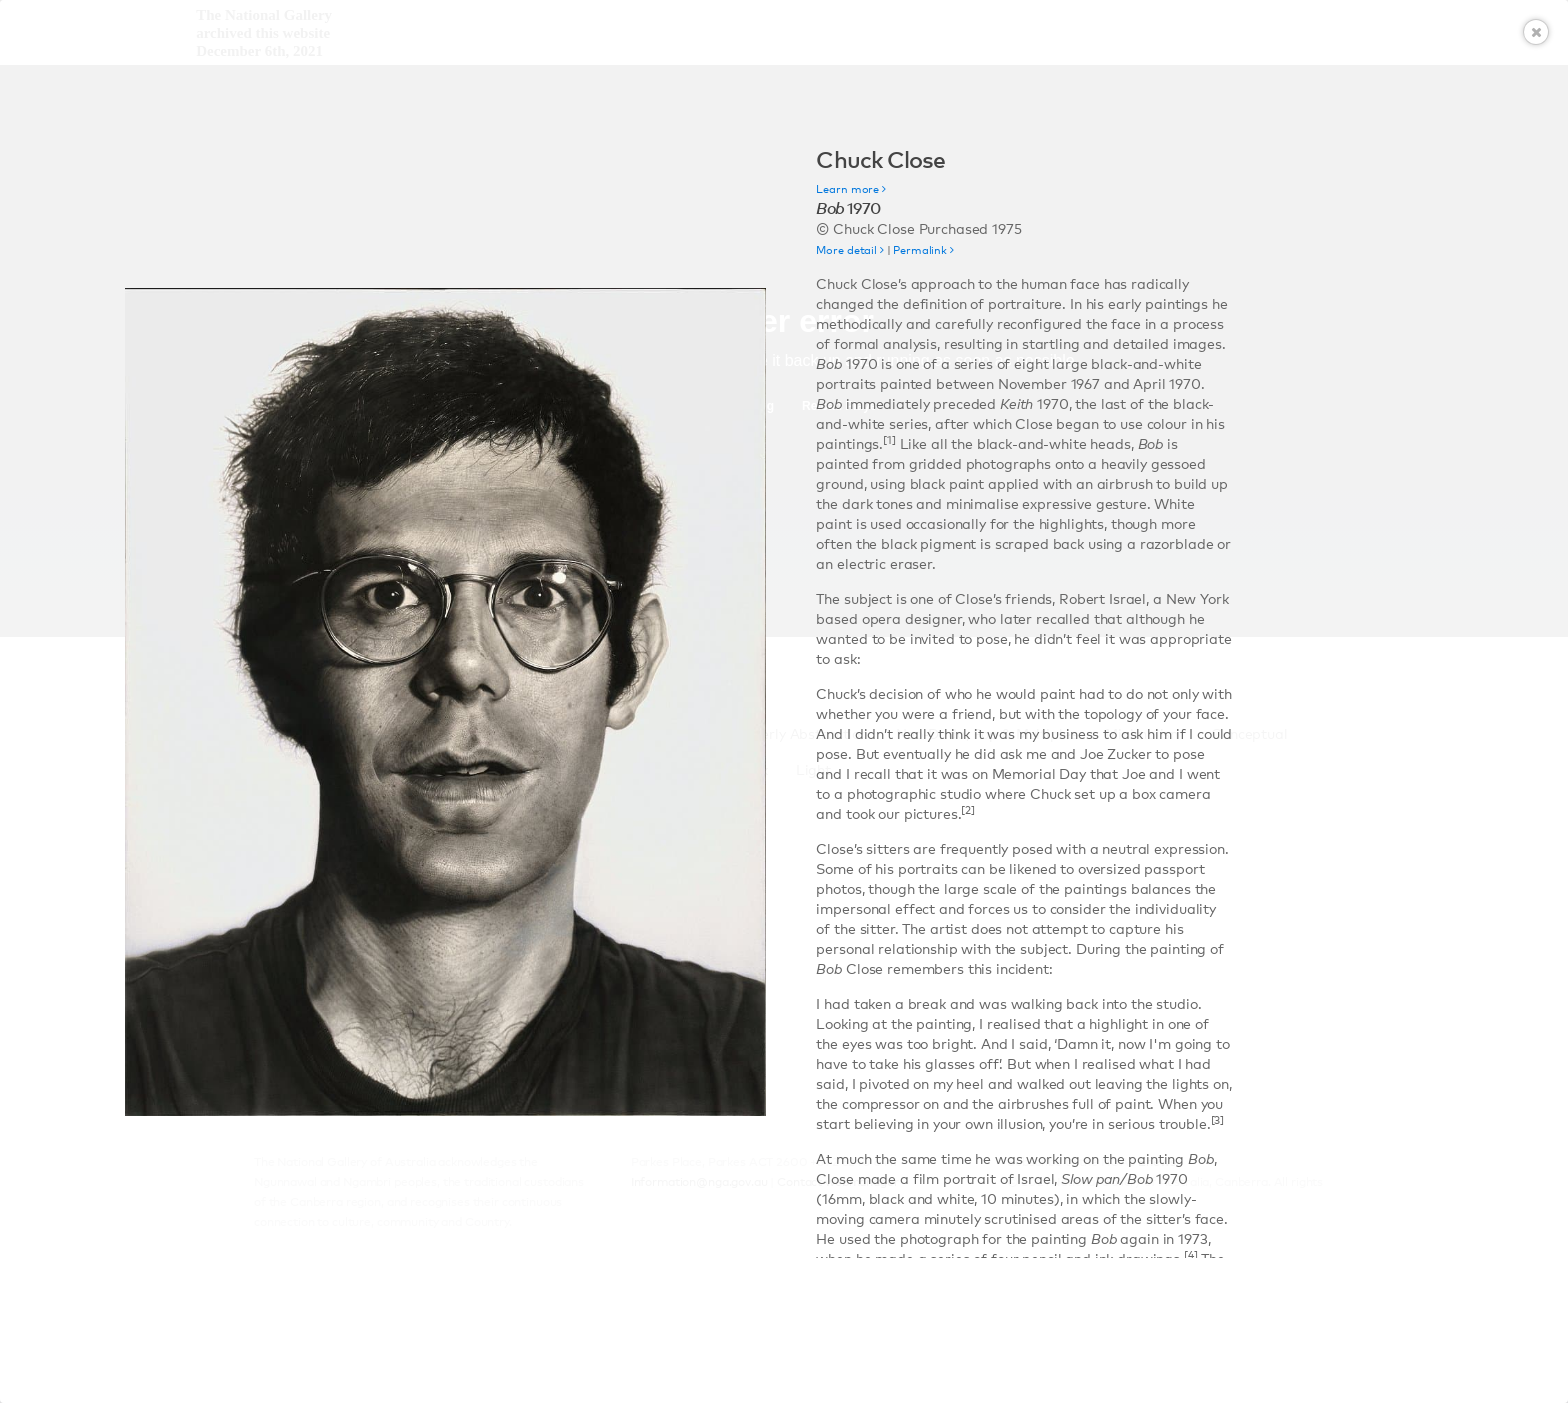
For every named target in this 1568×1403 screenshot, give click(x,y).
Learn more (850, 189)
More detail (849, 250)
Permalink (923, 250)
